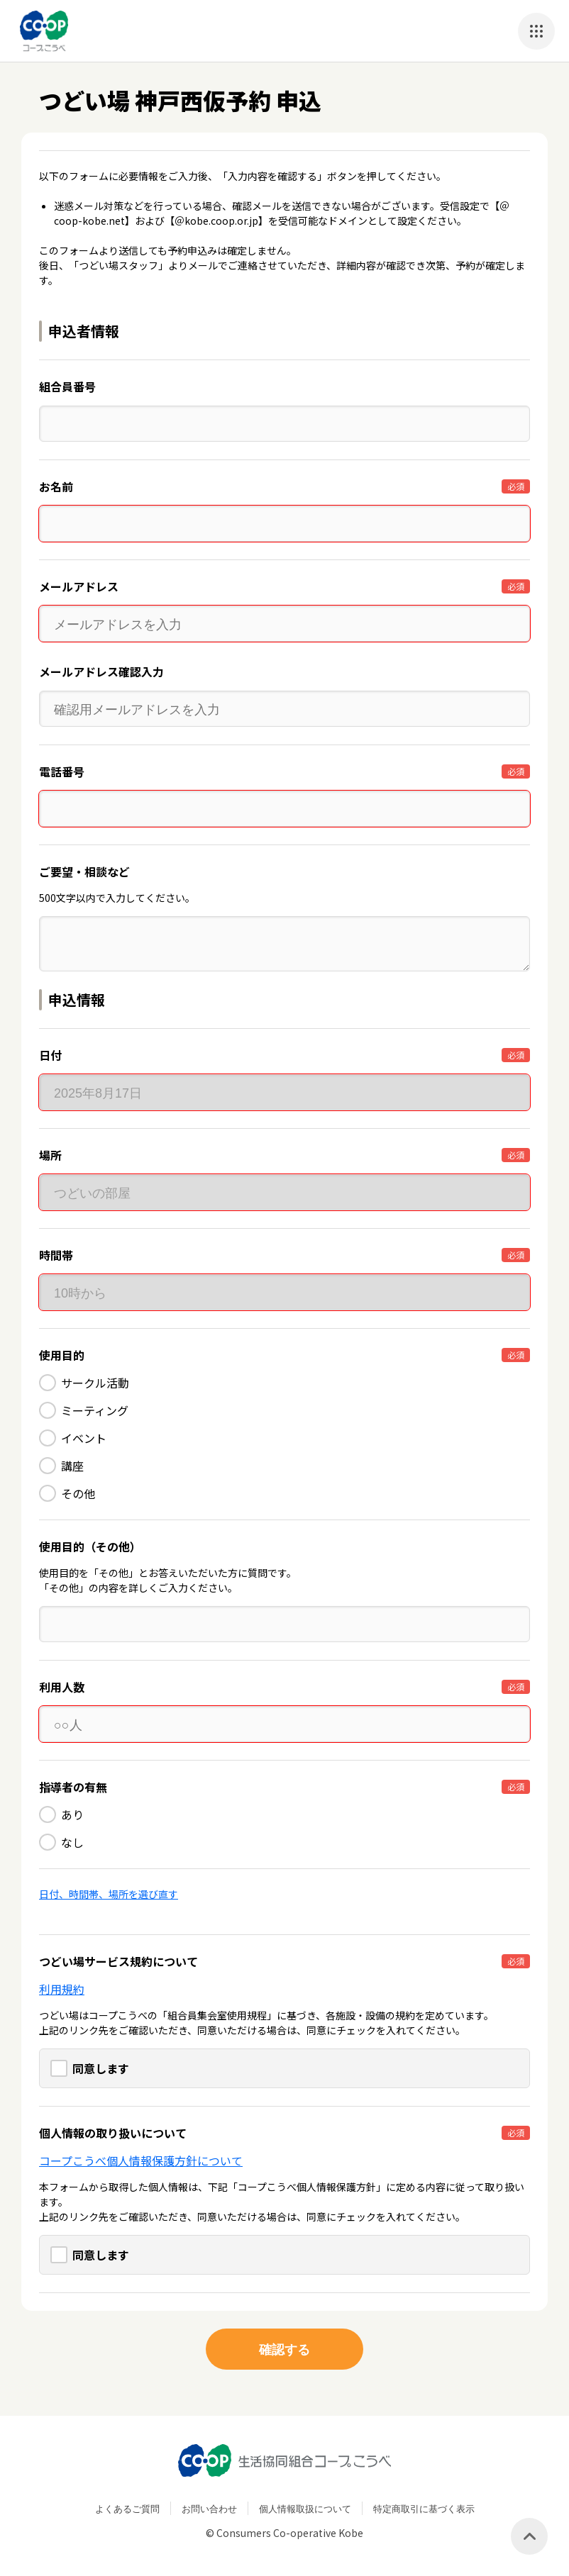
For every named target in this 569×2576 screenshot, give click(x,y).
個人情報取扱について (305, 2508)
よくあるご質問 (127, 2508)
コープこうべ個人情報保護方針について (141, 2160)
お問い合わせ (209, 2508)
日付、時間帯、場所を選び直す (108, 1894)
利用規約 (61, 1988)
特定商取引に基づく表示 (424, 2508)
